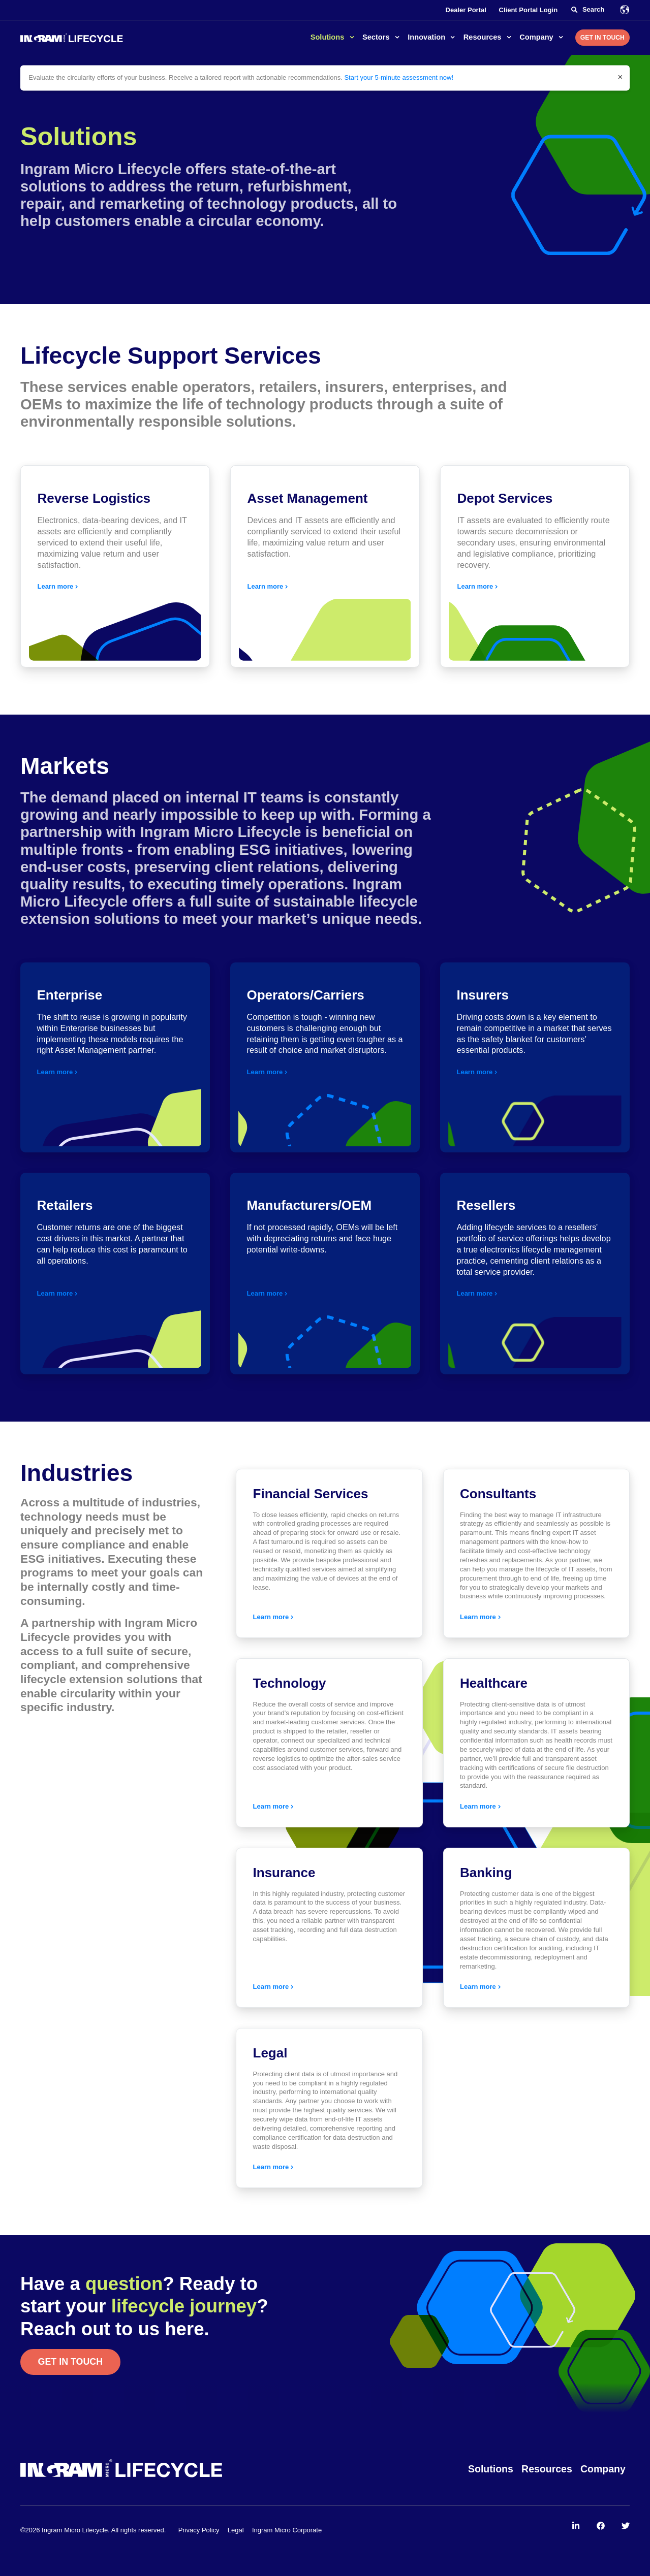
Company (537, 37)
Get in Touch (602, 37)
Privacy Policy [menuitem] (199, 2530)
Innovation (427, 37)
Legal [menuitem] (236, 2530)
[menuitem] (576, 2526)
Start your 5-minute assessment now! (398, 77)
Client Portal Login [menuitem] (528, 10)
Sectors (377, 37)
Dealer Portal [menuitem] (466, 10)
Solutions (329, 37)
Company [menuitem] (603, 2468)
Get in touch (70, 2362)
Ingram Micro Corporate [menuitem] (287, 2530)
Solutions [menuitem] (490, 2468)
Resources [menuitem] (546, 2468)
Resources (483, 37)
